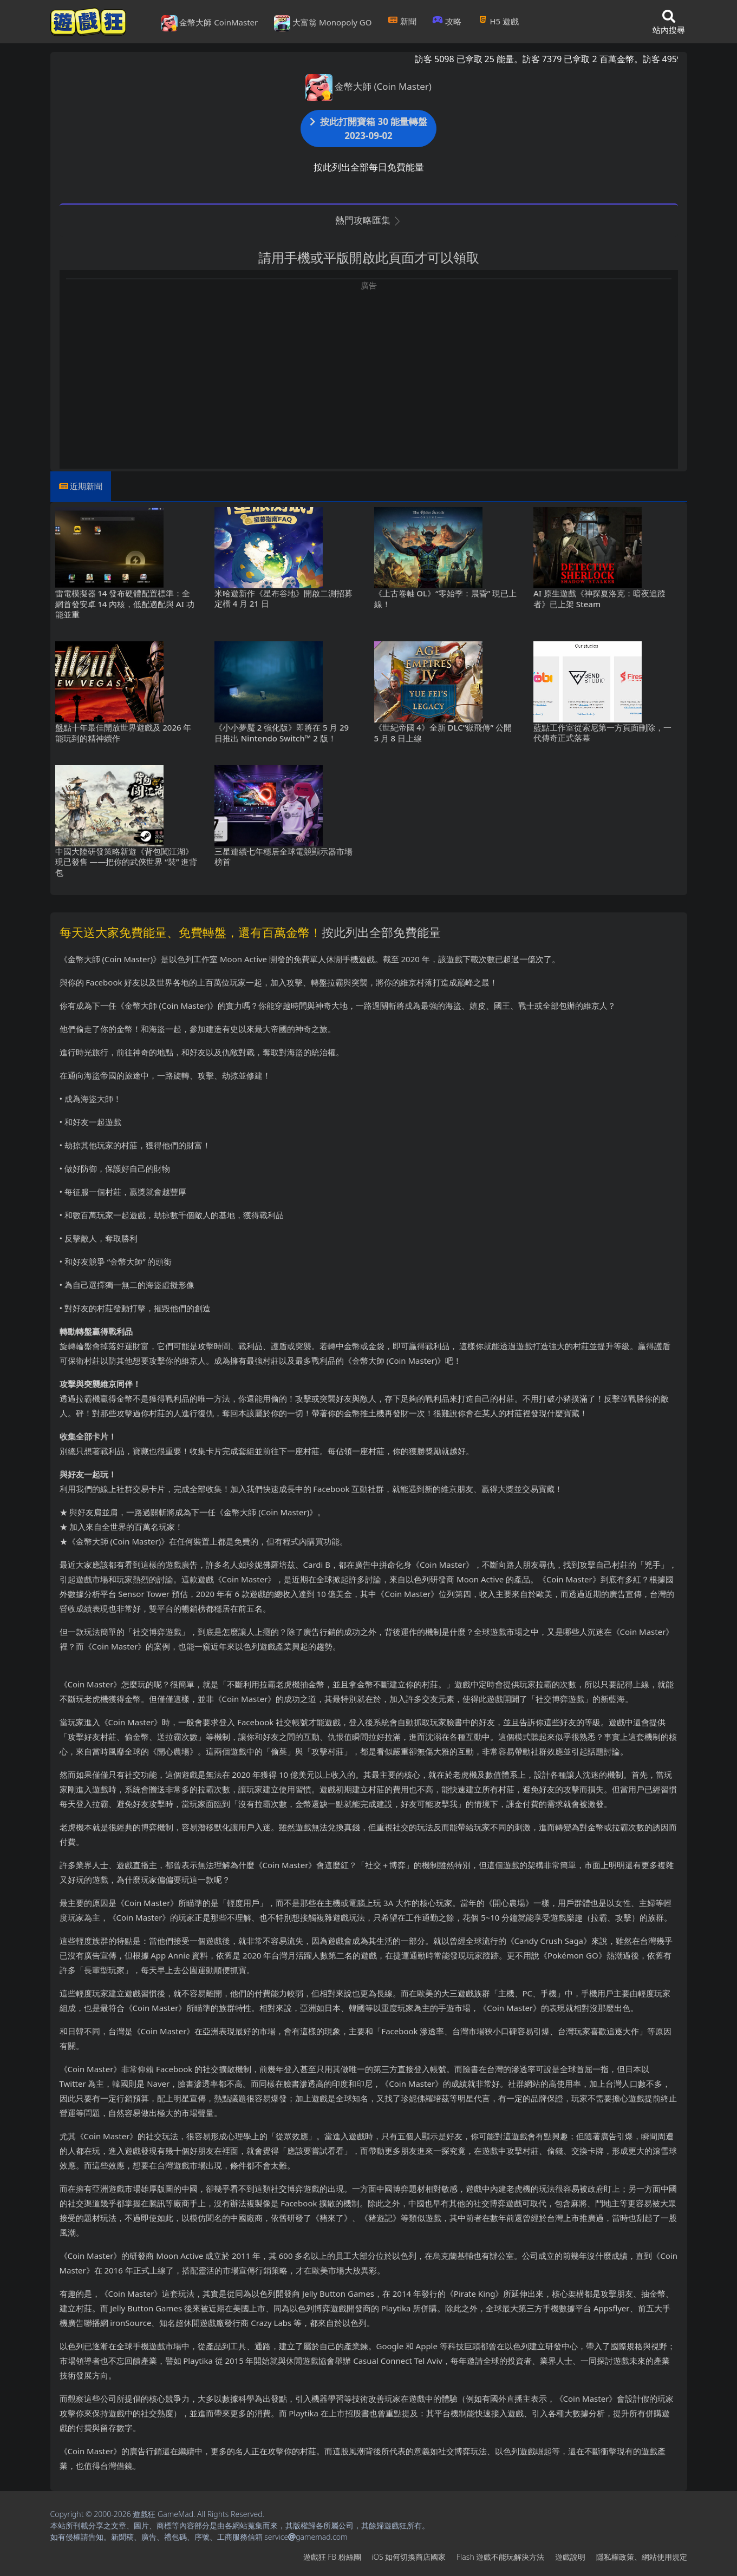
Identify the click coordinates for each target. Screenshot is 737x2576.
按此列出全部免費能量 (381, 932)
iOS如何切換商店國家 (408, 2557)
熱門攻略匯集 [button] (368, 220)
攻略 (447, 21)
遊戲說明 (570, 2557)
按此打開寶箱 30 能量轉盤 (369, 128)
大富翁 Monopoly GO (322, 23)
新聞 (402, 21)
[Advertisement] (368, 367)
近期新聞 (86, 486)
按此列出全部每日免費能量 (369, 167)
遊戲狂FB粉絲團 (332, 2557)
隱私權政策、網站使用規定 (641, 2557)
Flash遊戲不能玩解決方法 (500, 2557)
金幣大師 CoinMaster (209, 23)
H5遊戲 (498, 21)
